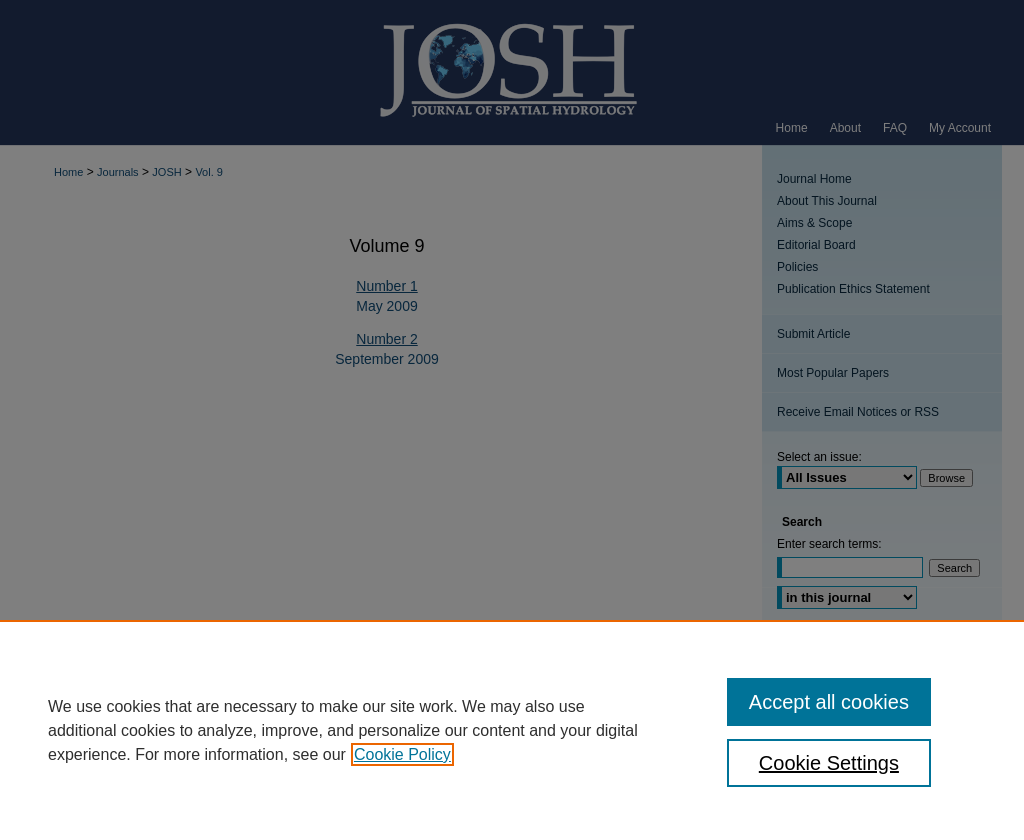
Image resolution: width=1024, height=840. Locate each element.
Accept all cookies (829, 702)
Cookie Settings (829, 763)
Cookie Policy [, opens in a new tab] (402, 754)
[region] (512, 730)
